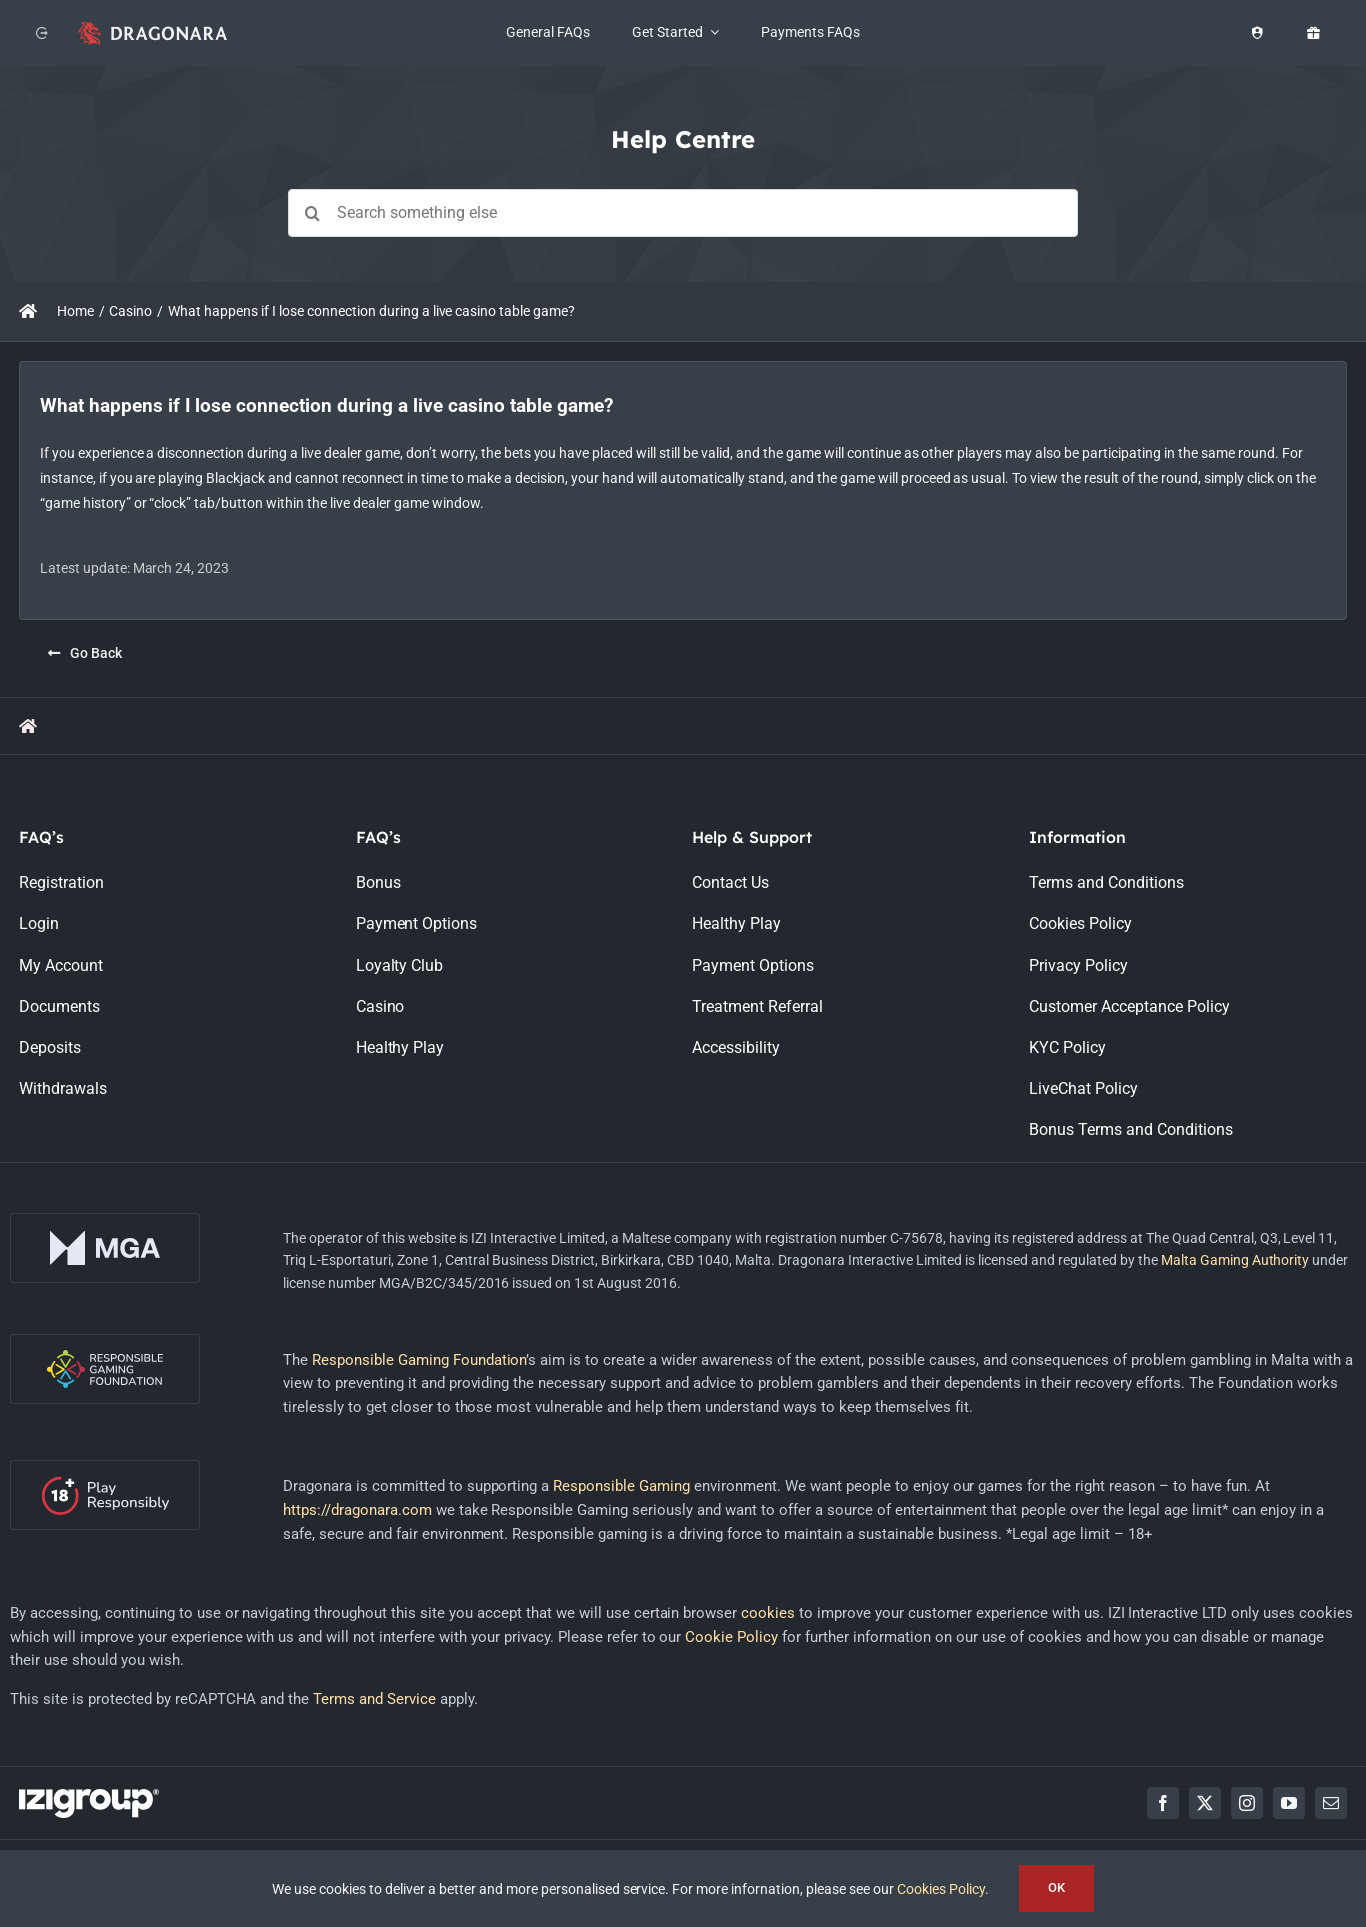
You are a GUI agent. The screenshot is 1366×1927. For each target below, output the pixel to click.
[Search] (312, 213)
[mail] (1331, 1803)
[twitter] (1205, 1803)
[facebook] (1163, 1803)
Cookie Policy (731, 1637)
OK (1056, 1887)
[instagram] (1247, 1803)
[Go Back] (85, 653)
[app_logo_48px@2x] (153, 26)
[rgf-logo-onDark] (105, 1341)
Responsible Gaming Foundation (419, 1360)
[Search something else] (683, 213)
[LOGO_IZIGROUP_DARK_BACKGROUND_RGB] (89, 1796)
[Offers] (1313, 33)
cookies (768, 1613)
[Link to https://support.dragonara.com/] (28, 311)
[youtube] (1289, 1803)
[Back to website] (42, 33)
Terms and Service (374, 1699)
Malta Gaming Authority (1235, 1260)
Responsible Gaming (621, 1486)
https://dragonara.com (357, 1510)
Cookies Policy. (943, 1889)
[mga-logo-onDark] (105, 1220)
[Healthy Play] (1257, 33)
